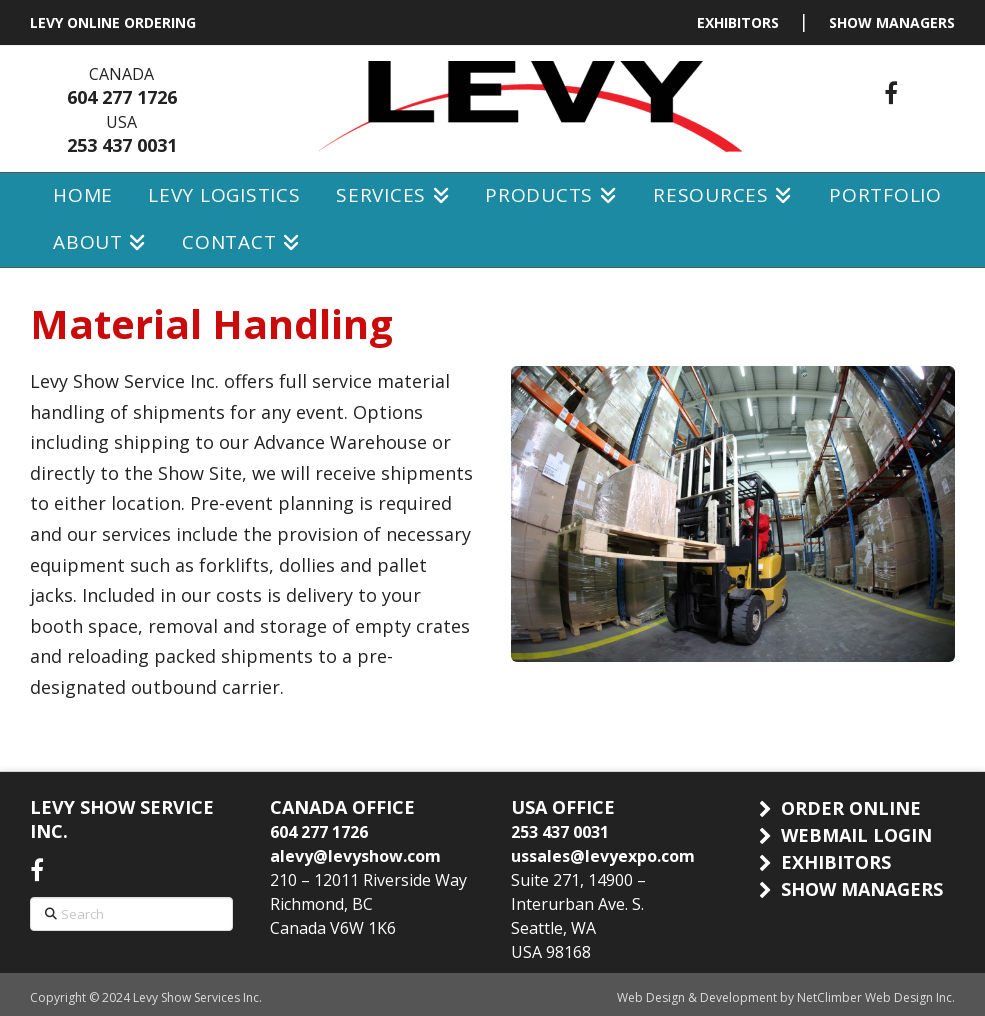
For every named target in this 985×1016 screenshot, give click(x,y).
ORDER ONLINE (851, 808)
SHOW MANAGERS (892, 22)
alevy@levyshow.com (355, 856)
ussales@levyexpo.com (603, 856)
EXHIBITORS (738, 22)
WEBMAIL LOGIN (856, 835)
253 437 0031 (122, 145)
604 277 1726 (122, 97)
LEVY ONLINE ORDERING (113, 22)
